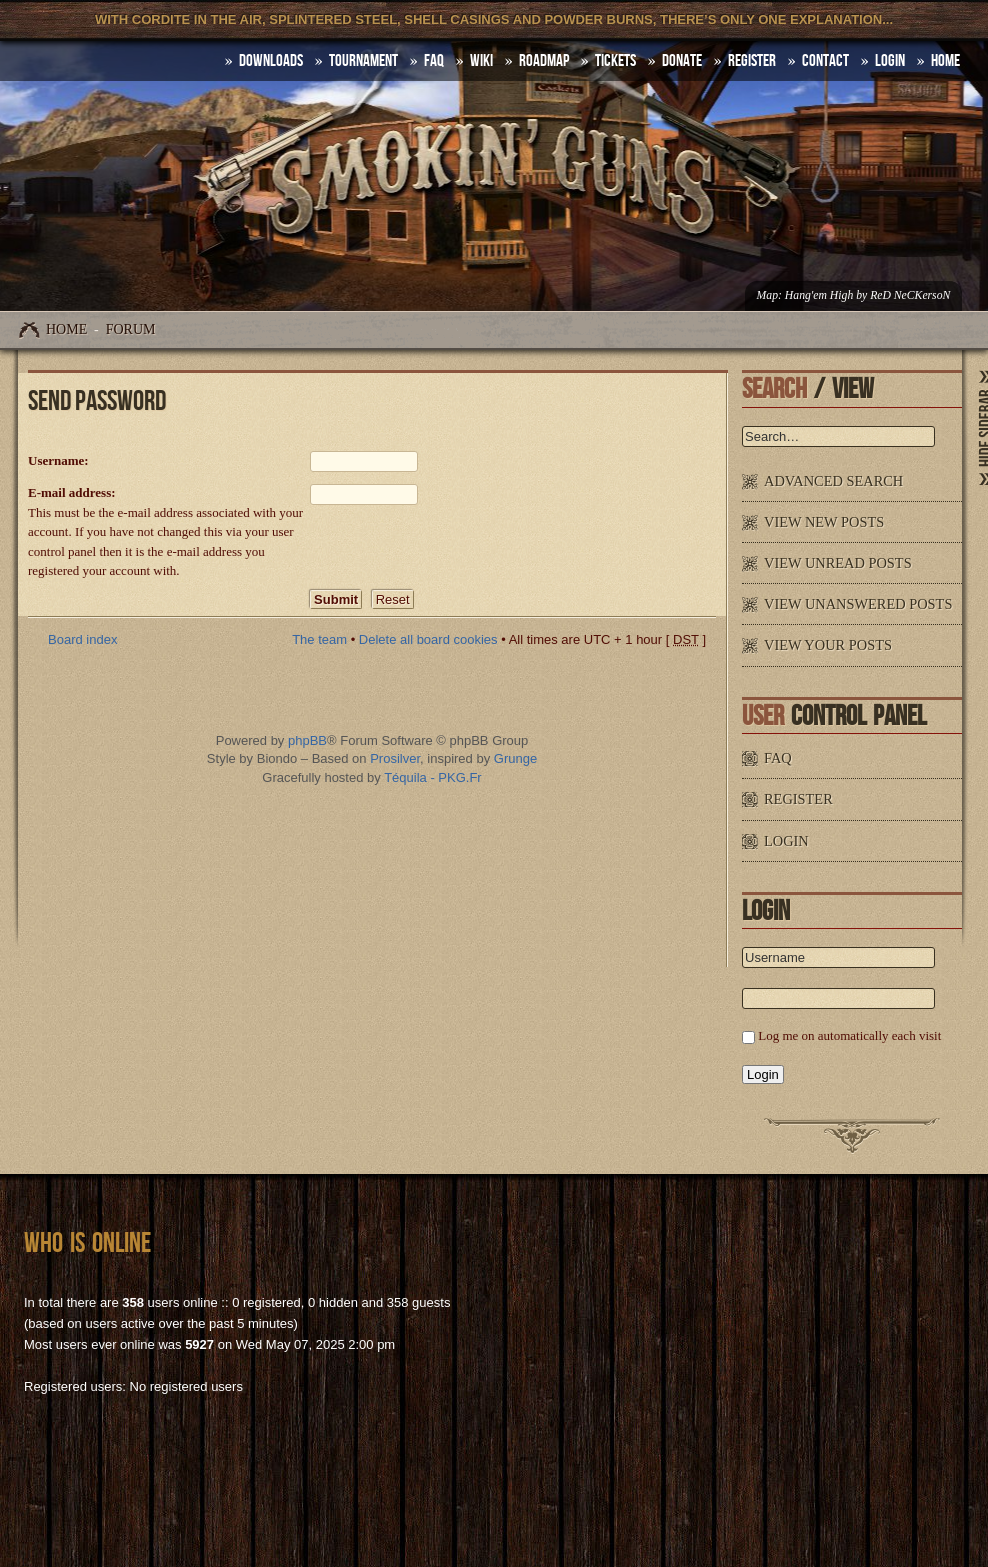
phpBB (307, 740)
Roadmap (544, 61)
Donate (682, 61)
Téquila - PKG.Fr (433, 777)
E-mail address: (72, 492)
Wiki (481, 61)
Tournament (363, 61)
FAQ (434, 61)
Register (752, 61)
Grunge (515, 758)
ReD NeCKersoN (910, 295)
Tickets (615, 61)
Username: (58, 460)
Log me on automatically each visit (849, 1035)
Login (890, 61)
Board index (82, 639)
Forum (131, 329)
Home (66, 329)
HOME (945, 61)
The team (319, 639)
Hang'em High (819, 295)
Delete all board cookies (428, 639)
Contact (825, 61)
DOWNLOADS (271, 61)
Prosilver (395, 758)
